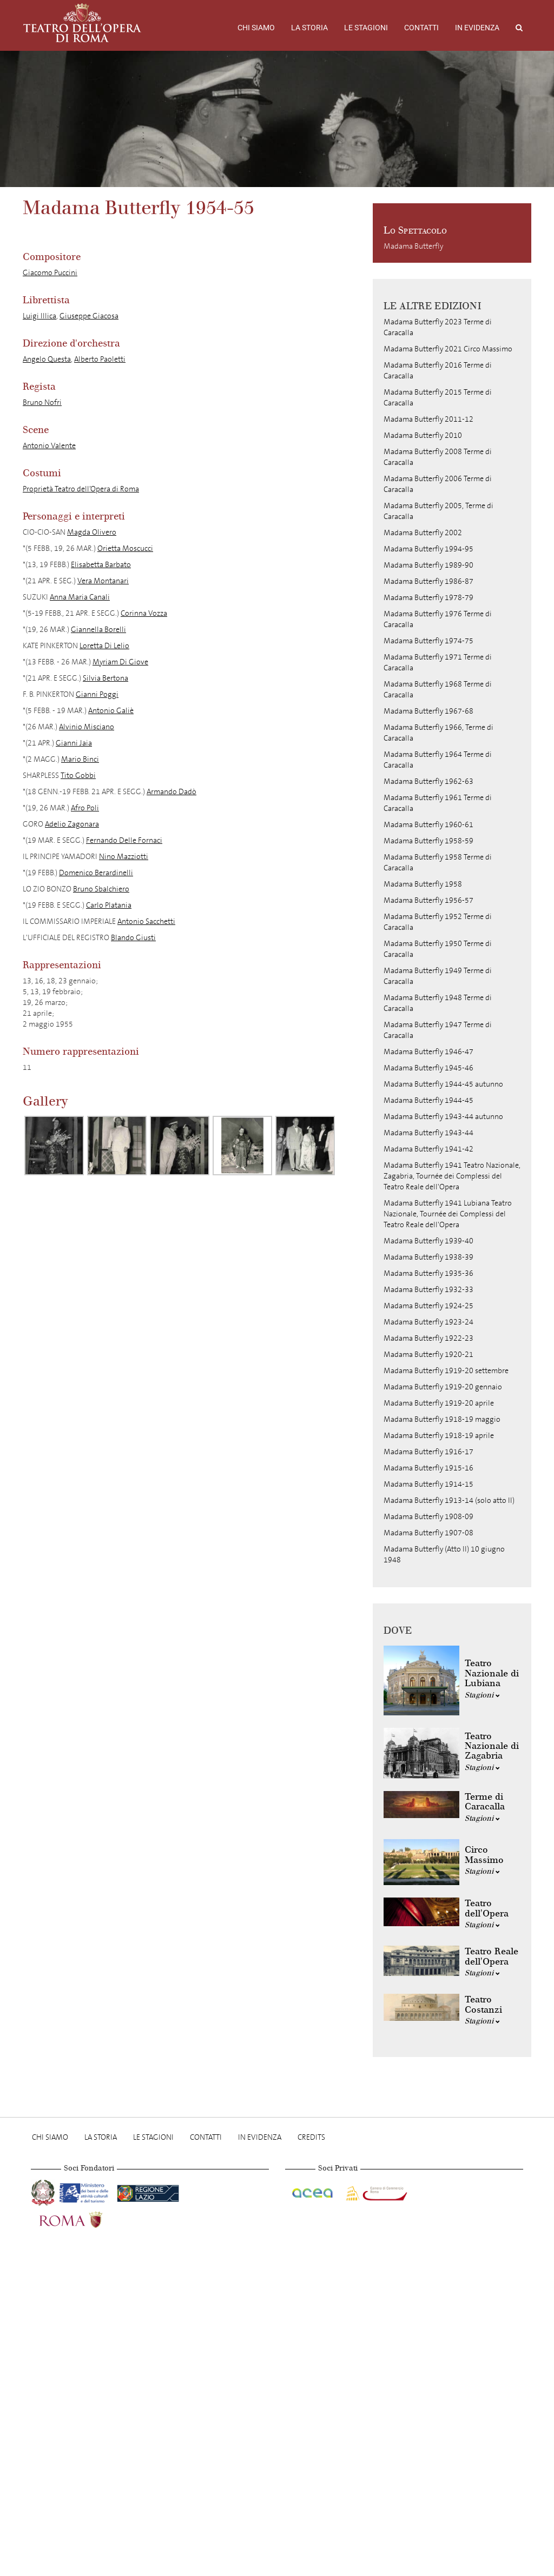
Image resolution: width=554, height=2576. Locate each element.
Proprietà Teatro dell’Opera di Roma (81, 489)
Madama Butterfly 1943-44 (428, 1133)
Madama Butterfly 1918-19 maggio (442, 1419)
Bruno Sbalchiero (101, 889)
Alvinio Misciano (86, 727)
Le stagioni (366, 27)
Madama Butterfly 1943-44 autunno (443, 1116)
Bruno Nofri (42, 402)
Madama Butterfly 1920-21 (428, 1354)
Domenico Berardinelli (96, 873)
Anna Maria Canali (80, 597)
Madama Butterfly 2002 (423, 533)
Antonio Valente (49, 446)
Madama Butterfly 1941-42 (428, 1149)
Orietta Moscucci (125, 548)
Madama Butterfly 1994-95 (428, 549)
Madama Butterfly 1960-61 (428, 825)
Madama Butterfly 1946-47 (428, 1052)
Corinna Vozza (144, 613)
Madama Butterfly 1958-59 (428, 841)
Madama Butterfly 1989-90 (428, 565)
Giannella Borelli (98, 629)
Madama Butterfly (413, 246)
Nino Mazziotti (123, 856)
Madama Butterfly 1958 (423, 884)
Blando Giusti (133, 938)
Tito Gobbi (78, 775)
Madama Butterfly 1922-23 (428, 1338)
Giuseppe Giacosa (89, 316)
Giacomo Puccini (50, 273)
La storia (309, 27)
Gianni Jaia (74, 743)
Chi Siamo (256, 27)
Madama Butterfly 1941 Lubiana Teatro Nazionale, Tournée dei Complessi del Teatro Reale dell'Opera (448, 1214)
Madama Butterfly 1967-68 (428, 711)
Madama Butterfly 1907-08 (428, 1533)
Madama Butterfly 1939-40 (428, 1241)
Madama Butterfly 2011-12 (428, 419)
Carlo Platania (108, 905)
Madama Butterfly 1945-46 (428, 1068)
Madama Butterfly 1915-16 (428, 1468)
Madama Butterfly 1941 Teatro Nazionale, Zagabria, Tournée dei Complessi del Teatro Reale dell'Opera (452, 1176)
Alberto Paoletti (100, 359)
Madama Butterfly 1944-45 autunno (443, 1084)
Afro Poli (85, 808)
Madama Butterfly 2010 (423, 435)
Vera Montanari (103, 581)
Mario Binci (80, 759)
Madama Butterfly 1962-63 (428, 781)
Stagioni (482, 1695)
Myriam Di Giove (120, 662)
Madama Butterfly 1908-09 (428, 1517)
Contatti (421, 27)
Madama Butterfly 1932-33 (428, 1289)
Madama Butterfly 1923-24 (428, 1322)
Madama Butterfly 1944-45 (428, 1100)
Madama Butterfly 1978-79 (428, 598)
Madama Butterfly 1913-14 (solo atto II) (449, 1500)
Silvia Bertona (105, 678)
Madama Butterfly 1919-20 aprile (439, 1403)
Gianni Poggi (97, 694)
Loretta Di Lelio (104, 646)
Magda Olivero (91, 532)
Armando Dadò (171, 792)
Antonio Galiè (111, 710)
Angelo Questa (47, 359)
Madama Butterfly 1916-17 (428, 1452)
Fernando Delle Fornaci (124, 840)
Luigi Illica (39, 316)
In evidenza (477, 27)
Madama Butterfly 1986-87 (428, 581)
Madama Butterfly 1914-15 (428, 1484)
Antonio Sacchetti (146, 921)
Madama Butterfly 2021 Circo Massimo (448, 349)
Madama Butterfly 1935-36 (428, 1273)
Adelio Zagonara (72, 824)
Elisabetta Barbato (101, 565)
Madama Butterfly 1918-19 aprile (439, 1435)
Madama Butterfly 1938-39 (428, 1257)
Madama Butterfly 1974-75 (428, 641)
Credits (311, 2137)
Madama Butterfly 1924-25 (428, 1306)
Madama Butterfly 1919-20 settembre (446, 1371)
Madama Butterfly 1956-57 (428, 900)
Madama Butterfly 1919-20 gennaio (443, 1387)
